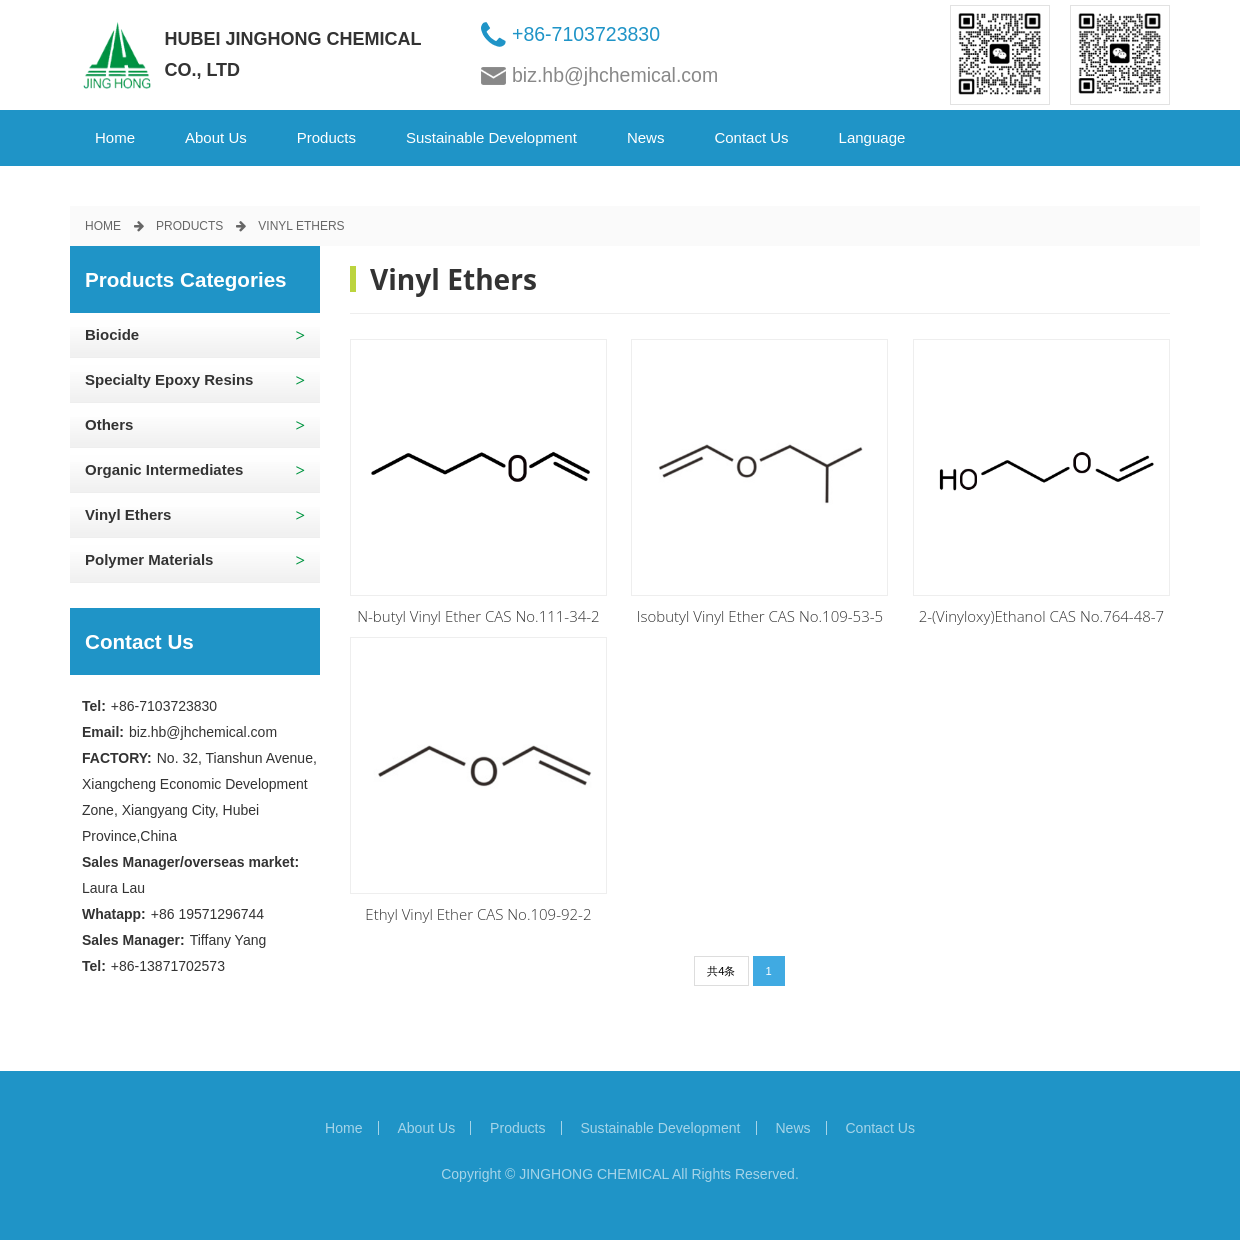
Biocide (112, 334)
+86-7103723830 (586, 34)
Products (326, 137)
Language (872, 137)
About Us (216, 137)
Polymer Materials (149, 559)
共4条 (721, 971)
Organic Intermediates (164, 469)
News (646, 137)
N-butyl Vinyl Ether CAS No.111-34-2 (478, 616)
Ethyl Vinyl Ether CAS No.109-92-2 (478, 914)
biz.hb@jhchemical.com (615, 75)
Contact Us (751, 137)
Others (109, 424)
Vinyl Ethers (301, 226)
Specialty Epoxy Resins (169, 379)
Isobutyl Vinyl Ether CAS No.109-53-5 (760, 616)
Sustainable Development (491, 137)
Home (115, 137)
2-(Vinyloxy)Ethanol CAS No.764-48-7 (1042, 616)
